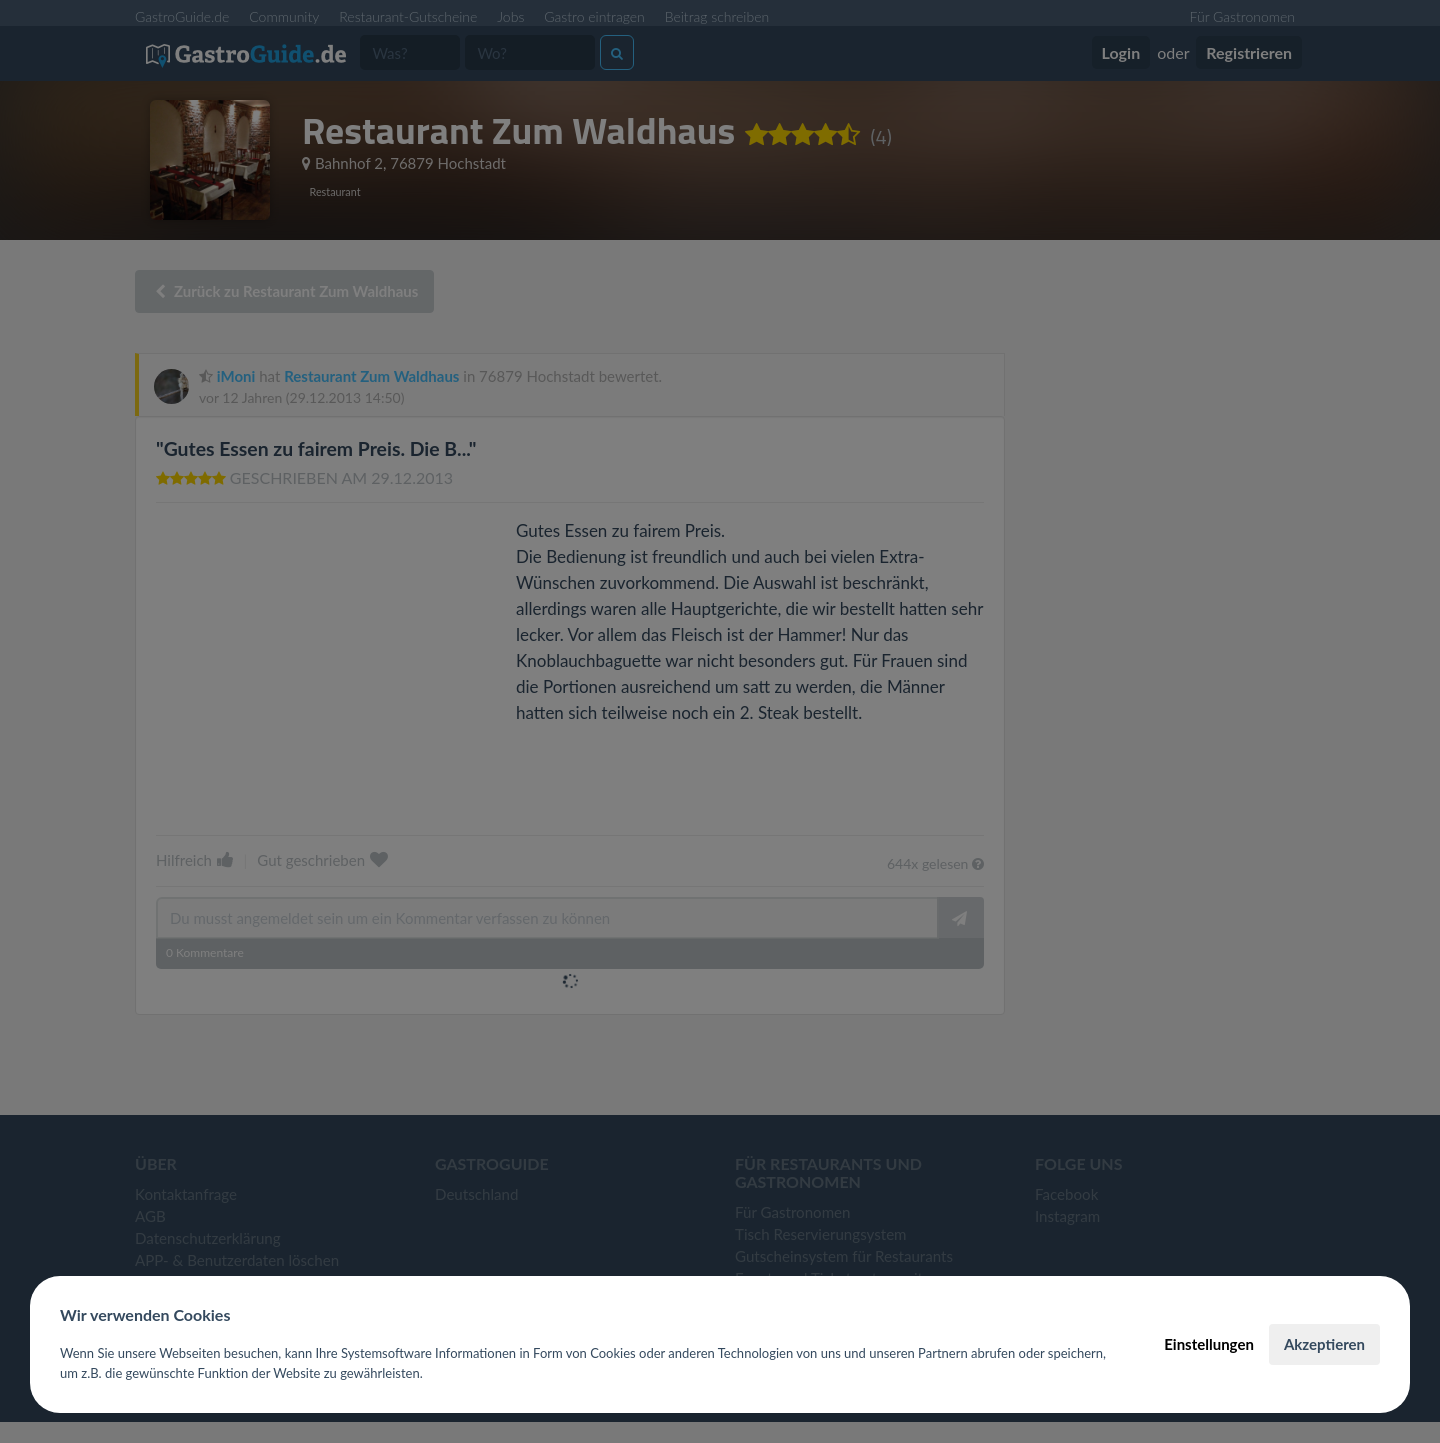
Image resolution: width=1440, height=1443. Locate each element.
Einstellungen (1209, 1344)
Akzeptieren (1324, 1344)
